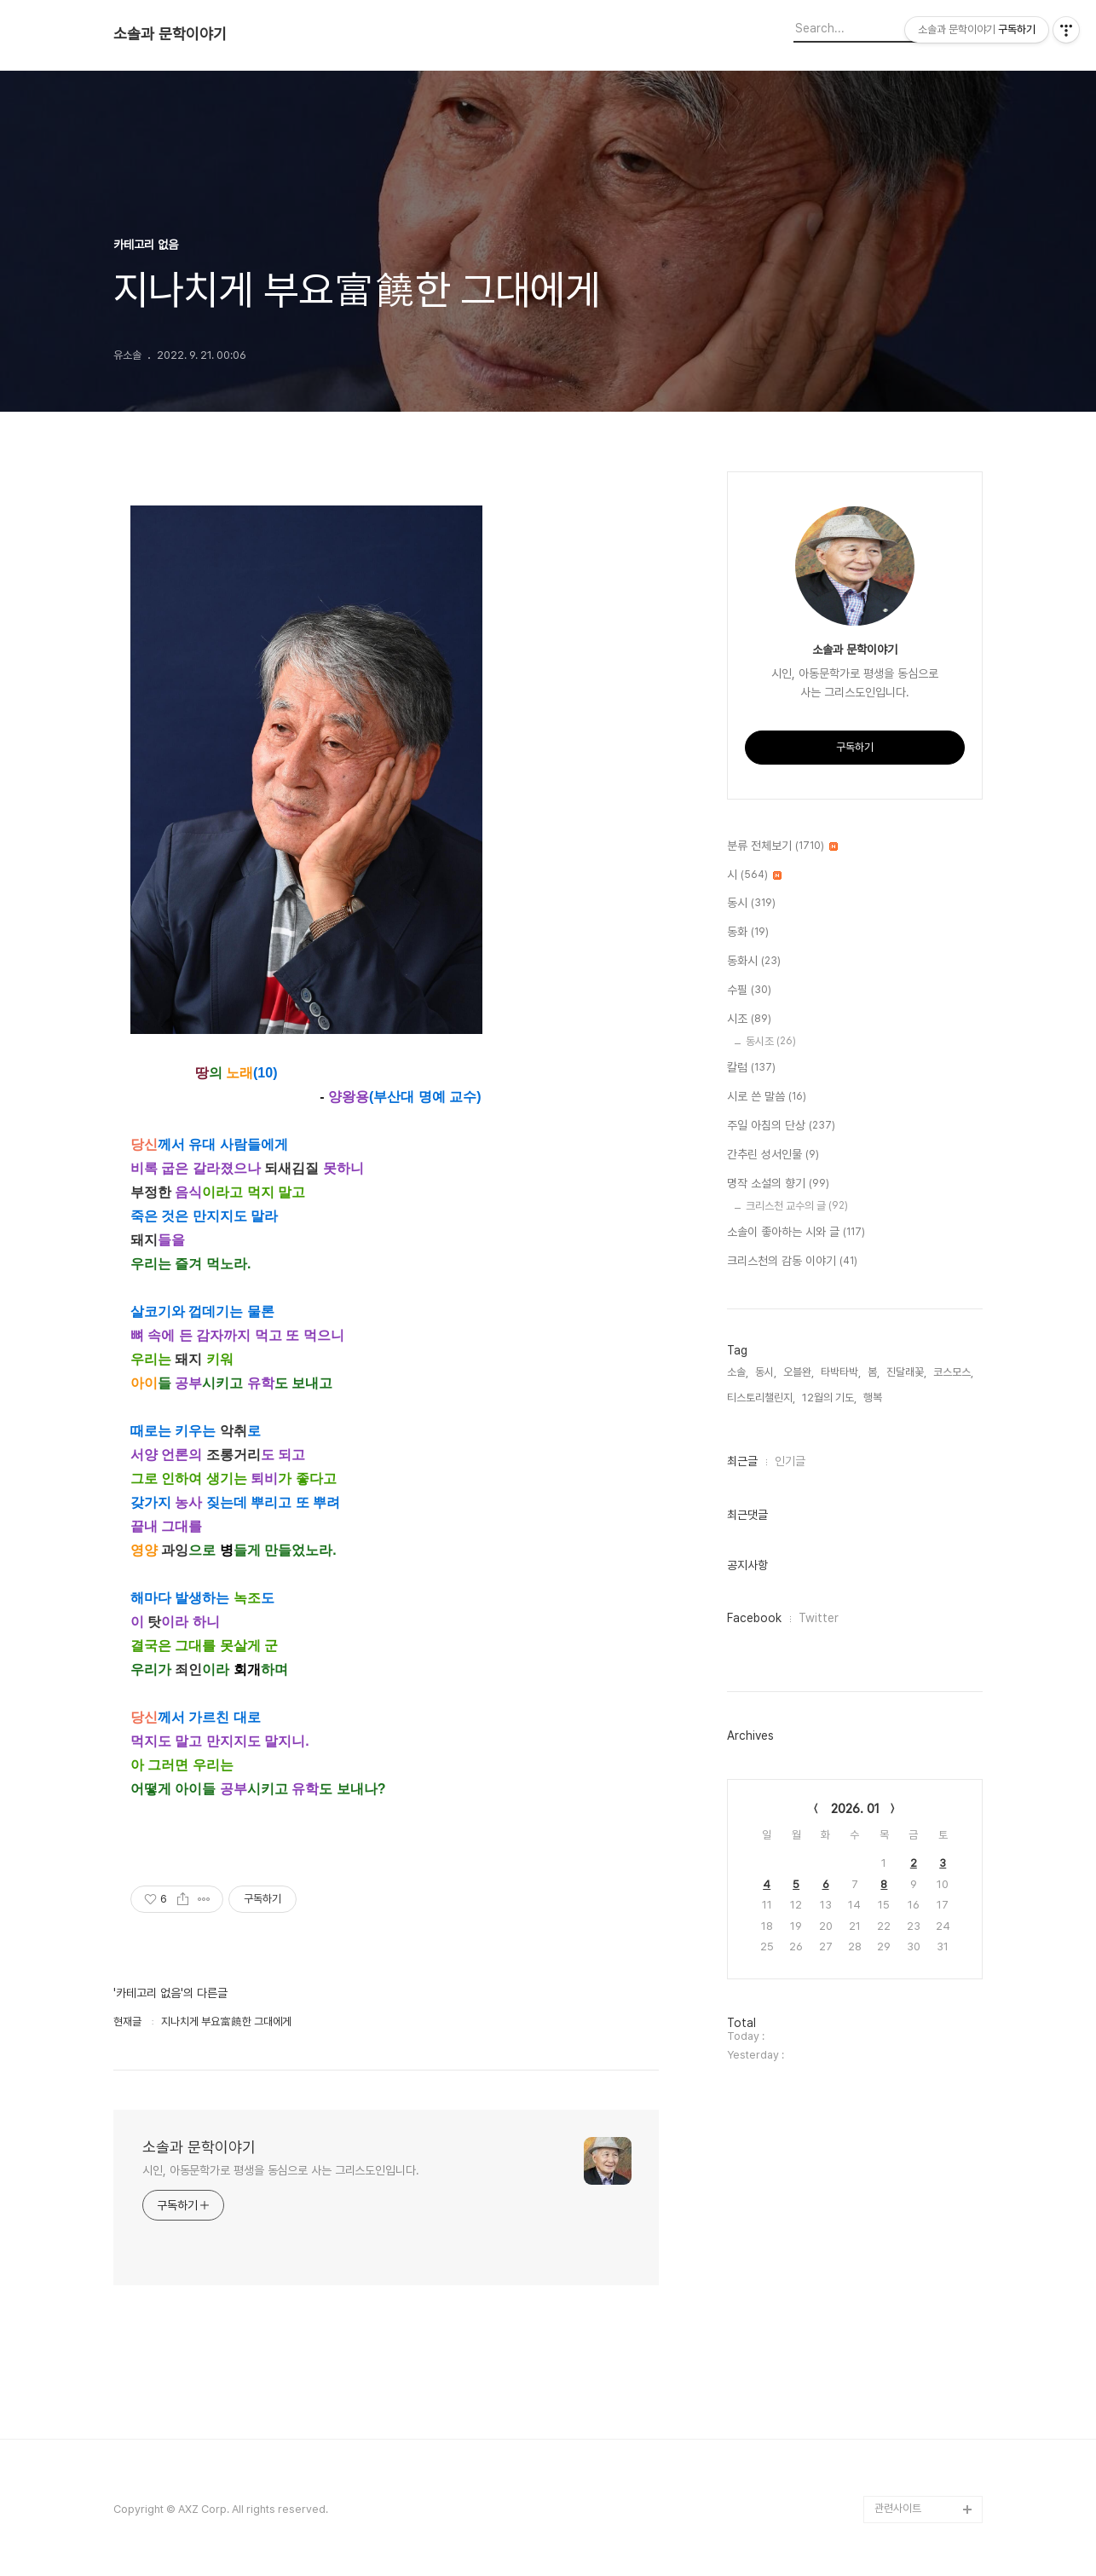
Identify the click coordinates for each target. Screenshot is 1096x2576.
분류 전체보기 (782, 846)
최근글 (742, 1461)
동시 (751, 903)
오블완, (798, 1372)
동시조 (771, 1041)
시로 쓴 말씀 (766, 1097)
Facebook (754, 1618)
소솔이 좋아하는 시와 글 (796, 1232)
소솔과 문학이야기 (170, 34)
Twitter (819, 1618)
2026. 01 (855, 1808)
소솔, (737, 1372)
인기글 (790, 1461)
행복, (874, 1397)
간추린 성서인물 (773, 1155)
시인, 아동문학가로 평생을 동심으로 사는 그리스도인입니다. (280, 2170)
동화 (748, 932)
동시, (765, 1372)
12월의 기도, (829, 1397)
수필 (749, 990)
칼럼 (751, 1068)
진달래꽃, (906, 1372)
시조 (749, 1019)
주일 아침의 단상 (781, 1126)
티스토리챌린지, (761, 1397)
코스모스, (953, 1372)
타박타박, (841, 1372)
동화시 (754, 961)
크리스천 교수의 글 (797, 1205)
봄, (874, 1372)
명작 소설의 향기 (778, 1184)
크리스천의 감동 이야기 (792, 1261)
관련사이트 (897, 2508)
